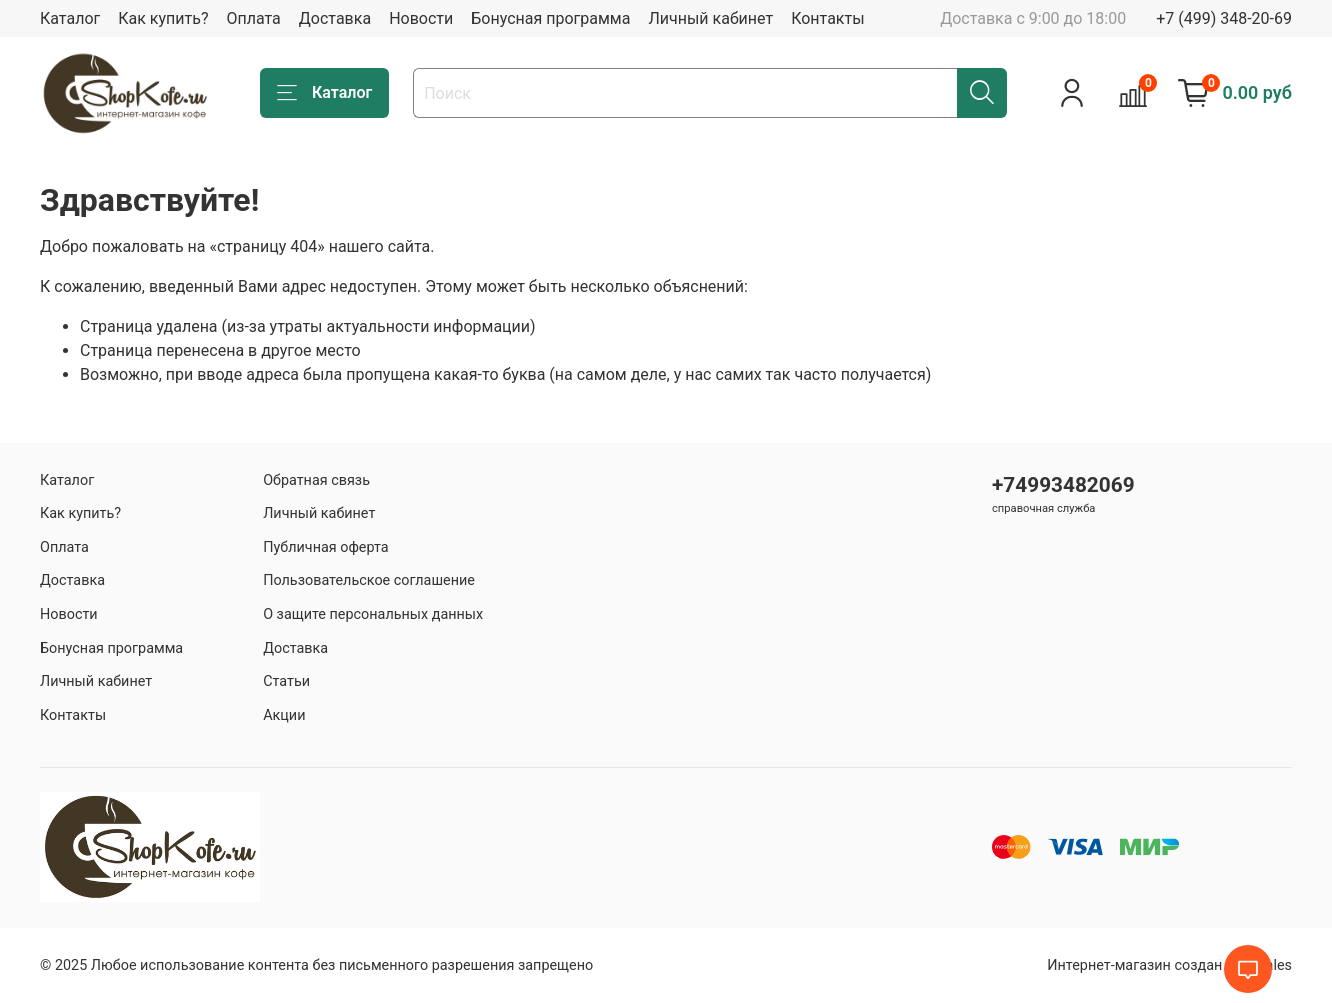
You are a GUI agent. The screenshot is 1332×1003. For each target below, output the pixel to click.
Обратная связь (316, 480)
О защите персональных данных (373, 614)
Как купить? (163, 18)
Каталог (70, 18)
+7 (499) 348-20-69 (1224, 18)
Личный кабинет (710, 18)
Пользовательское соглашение (369, 580)
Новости (421, 18)
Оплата (253, 18)
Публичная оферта (326, 547)
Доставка (335, 18)
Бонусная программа (550, 18)
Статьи (286, 681)
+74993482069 (1063, 485)
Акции (284, 715)
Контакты (827, 18)
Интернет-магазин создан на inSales (1169, 965)
